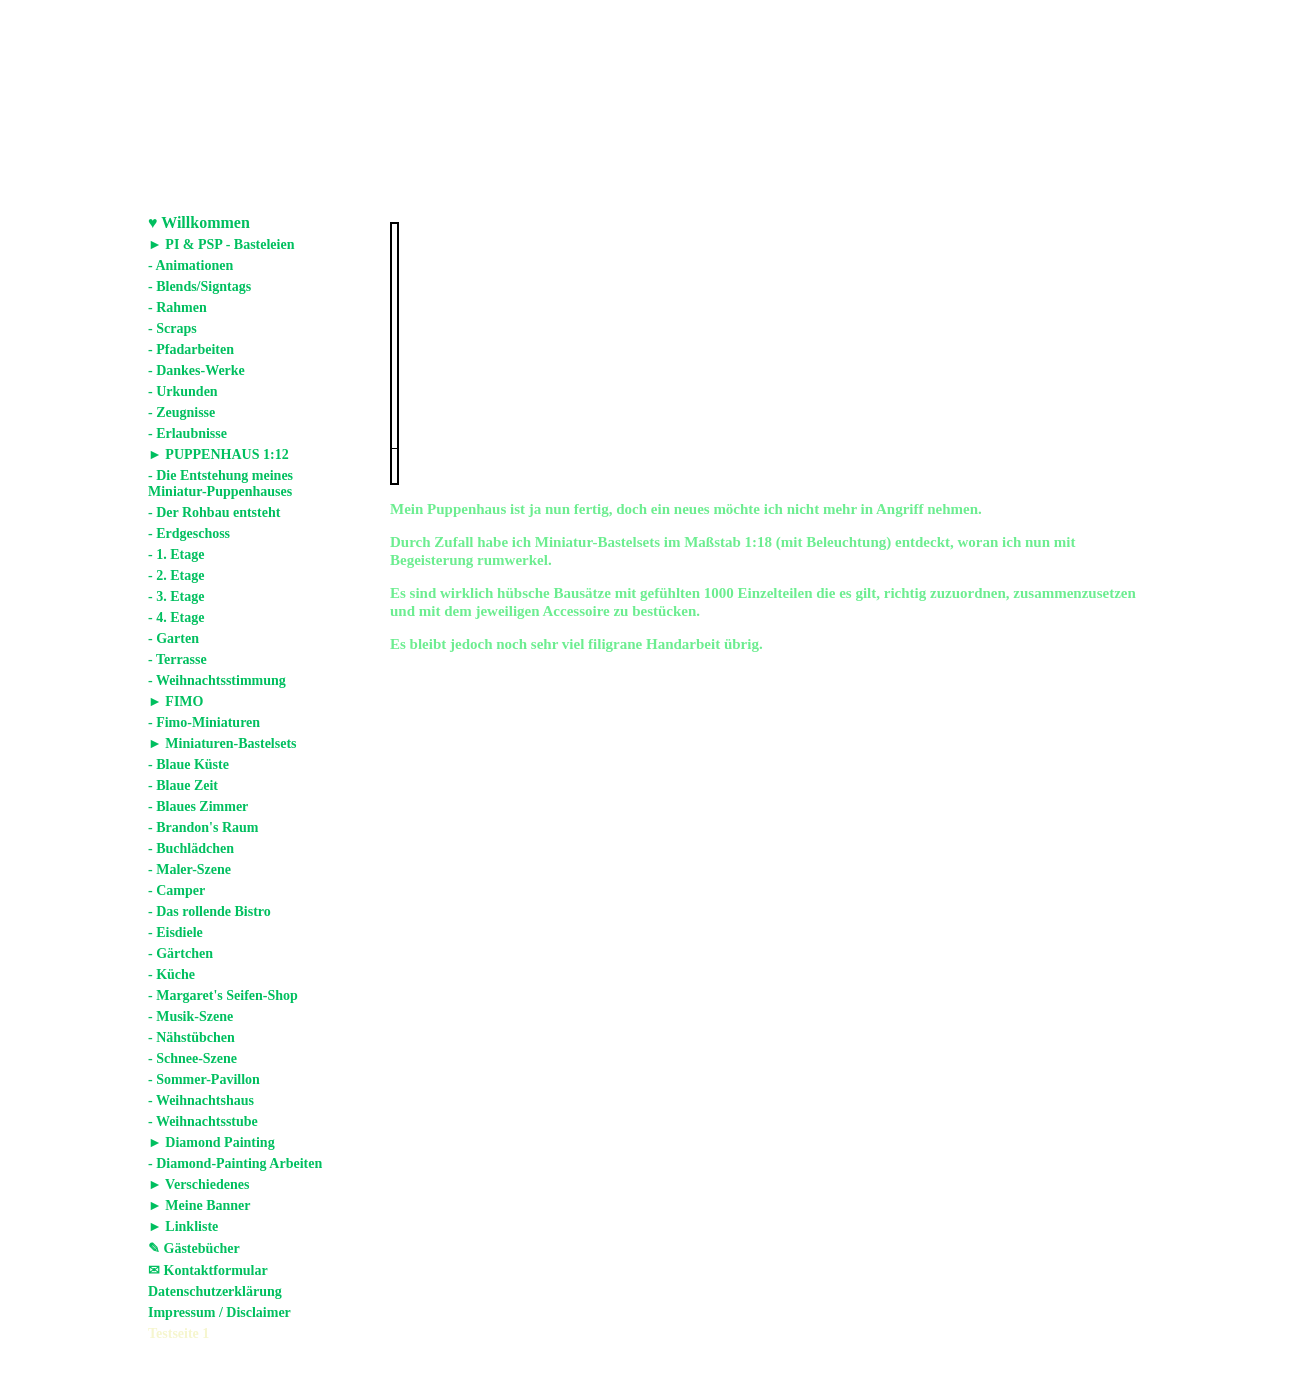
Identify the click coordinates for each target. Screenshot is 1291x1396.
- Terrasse (177, 659)
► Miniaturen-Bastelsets (222, 743)
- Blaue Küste (188, 764)
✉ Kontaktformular (208, 1270)
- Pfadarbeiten (191, 349)
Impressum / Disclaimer (219, 1312)
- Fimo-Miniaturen (204, 722)
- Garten (173, 638)
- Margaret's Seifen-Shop (223, 995)
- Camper (176, 890)
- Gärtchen (180, 953)
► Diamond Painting (211, 1142)
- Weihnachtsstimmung (217, 680)
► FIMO (175, 701)
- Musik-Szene (190, 1016)
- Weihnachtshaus (201, 1100)
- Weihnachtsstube (203, 1121)
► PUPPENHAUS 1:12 (218, 454)
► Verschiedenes (198, 1184)
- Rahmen (177, 307)
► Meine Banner (199, 1205)
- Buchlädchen (191, 848)
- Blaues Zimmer (198, 806)
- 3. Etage (176, 596)
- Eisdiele (175, 932)
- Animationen (190, 265)
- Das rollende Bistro (209, 911)
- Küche (171, 974)
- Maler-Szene (189, 869)
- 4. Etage (176, 617)
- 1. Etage (176, 554)
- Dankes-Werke (196, 370)
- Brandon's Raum (203, 827)
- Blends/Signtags (199, 286)
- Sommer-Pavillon (204, 1079)
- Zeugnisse (181, 412)
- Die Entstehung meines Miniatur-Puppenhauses (220, 483)
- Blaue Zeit (183, 785)
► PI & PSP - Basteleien (221, 244)
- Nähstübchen (191, 1037)
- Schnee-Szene (192, 1058)
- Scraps (172, 328)
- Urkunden (183, 391)
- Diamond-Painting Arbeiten (235, 1163)
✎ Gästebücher (194, 1248)
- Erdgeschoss (189, 533)
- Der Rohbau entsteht (214, 512)
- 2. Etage (176, 575)
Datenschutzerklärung (215, 1291)
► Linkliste (183, 1226)
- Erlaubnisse (187, 433)
